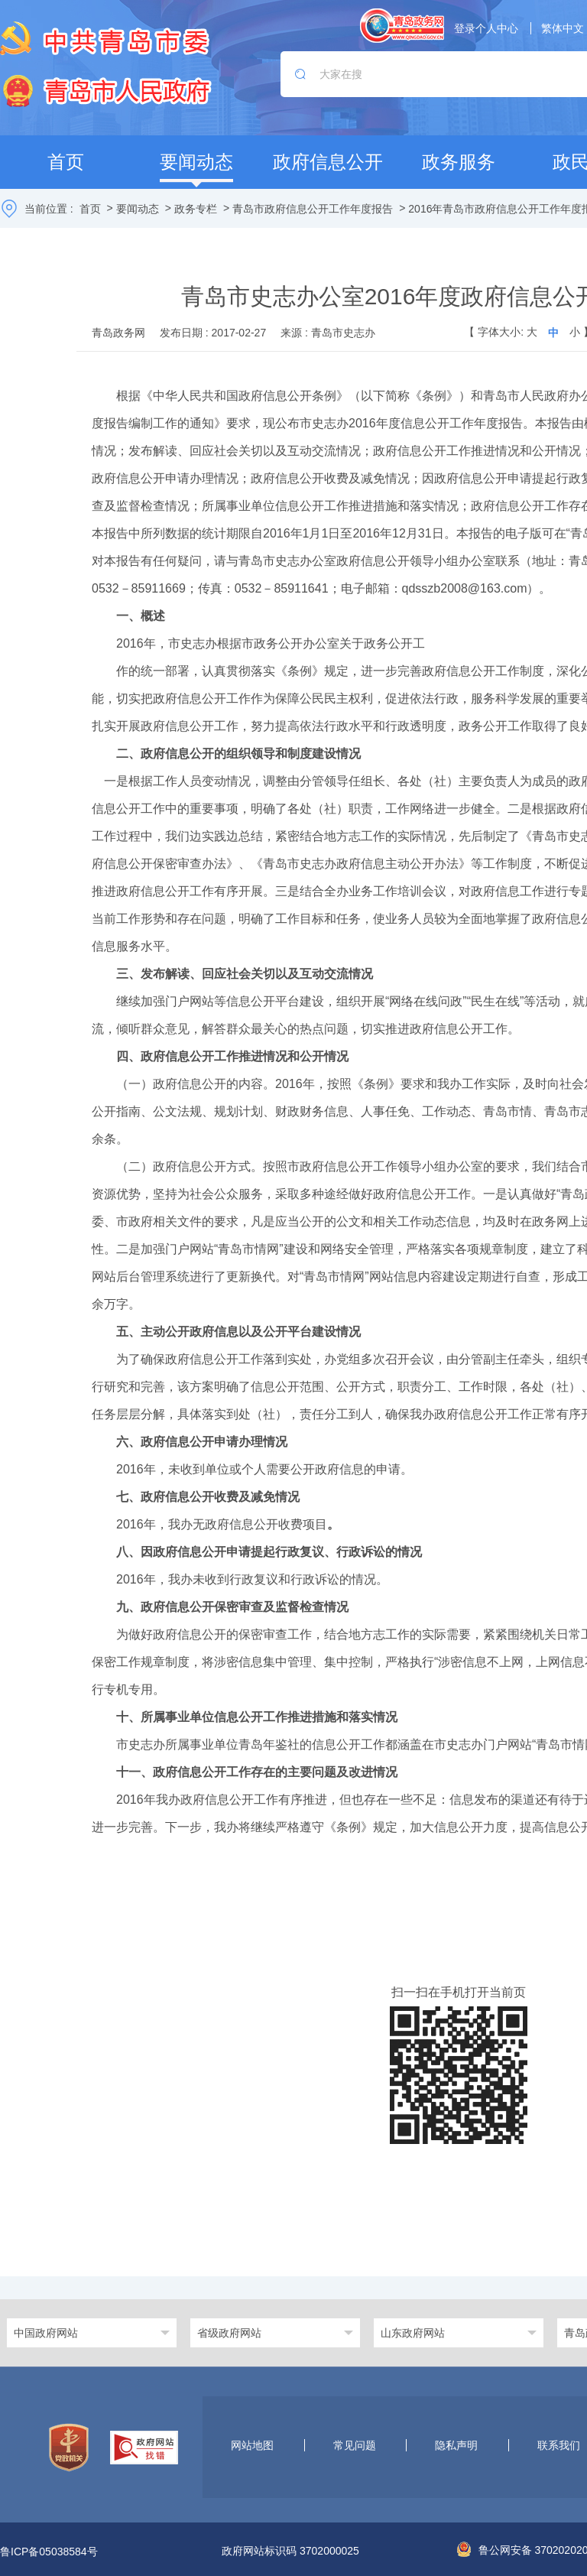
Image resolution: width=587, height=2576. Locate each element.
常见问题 (354, 2445)
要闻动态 (137, 209)
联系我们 (558, 2445)
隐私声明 (456, 2445)
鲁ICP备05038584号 (49, 2551)
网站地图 (252, 2445)
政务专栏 (195, 209)
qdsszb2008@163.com (464, 588)
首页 (90, 209)
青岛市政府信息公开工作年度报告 (312, 209)
